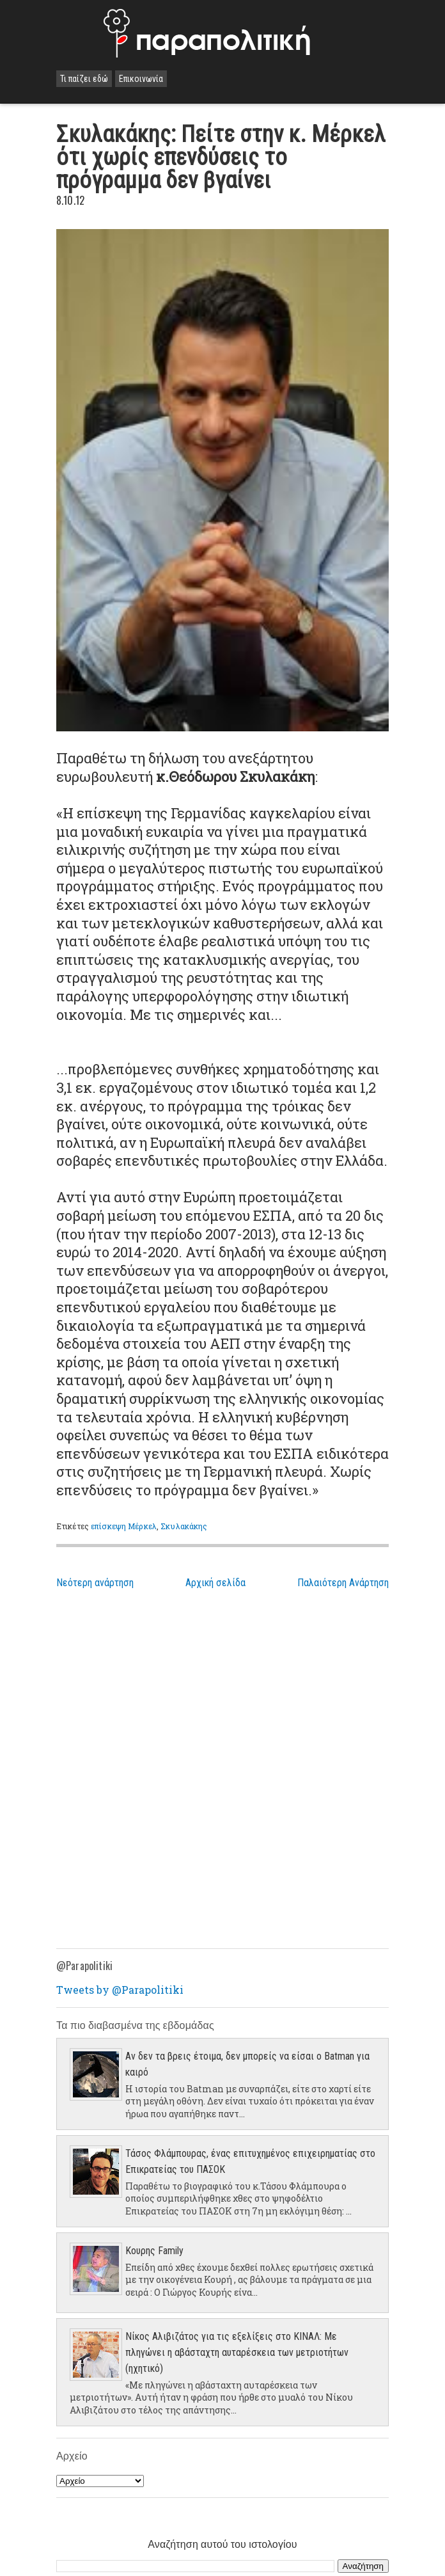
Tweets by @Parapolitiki (119, 1989)
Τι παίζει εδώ (84, 79)
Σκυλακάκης (183, 1526)
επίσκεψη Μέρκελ (124, 1526)
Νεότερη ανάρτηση (95, 1583)
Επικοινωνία (141, 79)
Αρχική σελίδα (215, 1583)
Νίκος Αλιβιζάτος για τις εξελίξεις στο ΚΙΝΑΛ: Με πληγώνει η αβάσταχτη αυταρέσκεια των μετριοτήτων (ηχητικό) (236, 2352)
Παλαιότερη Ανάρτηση (343, 1583)
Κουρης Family (154, 2251)
